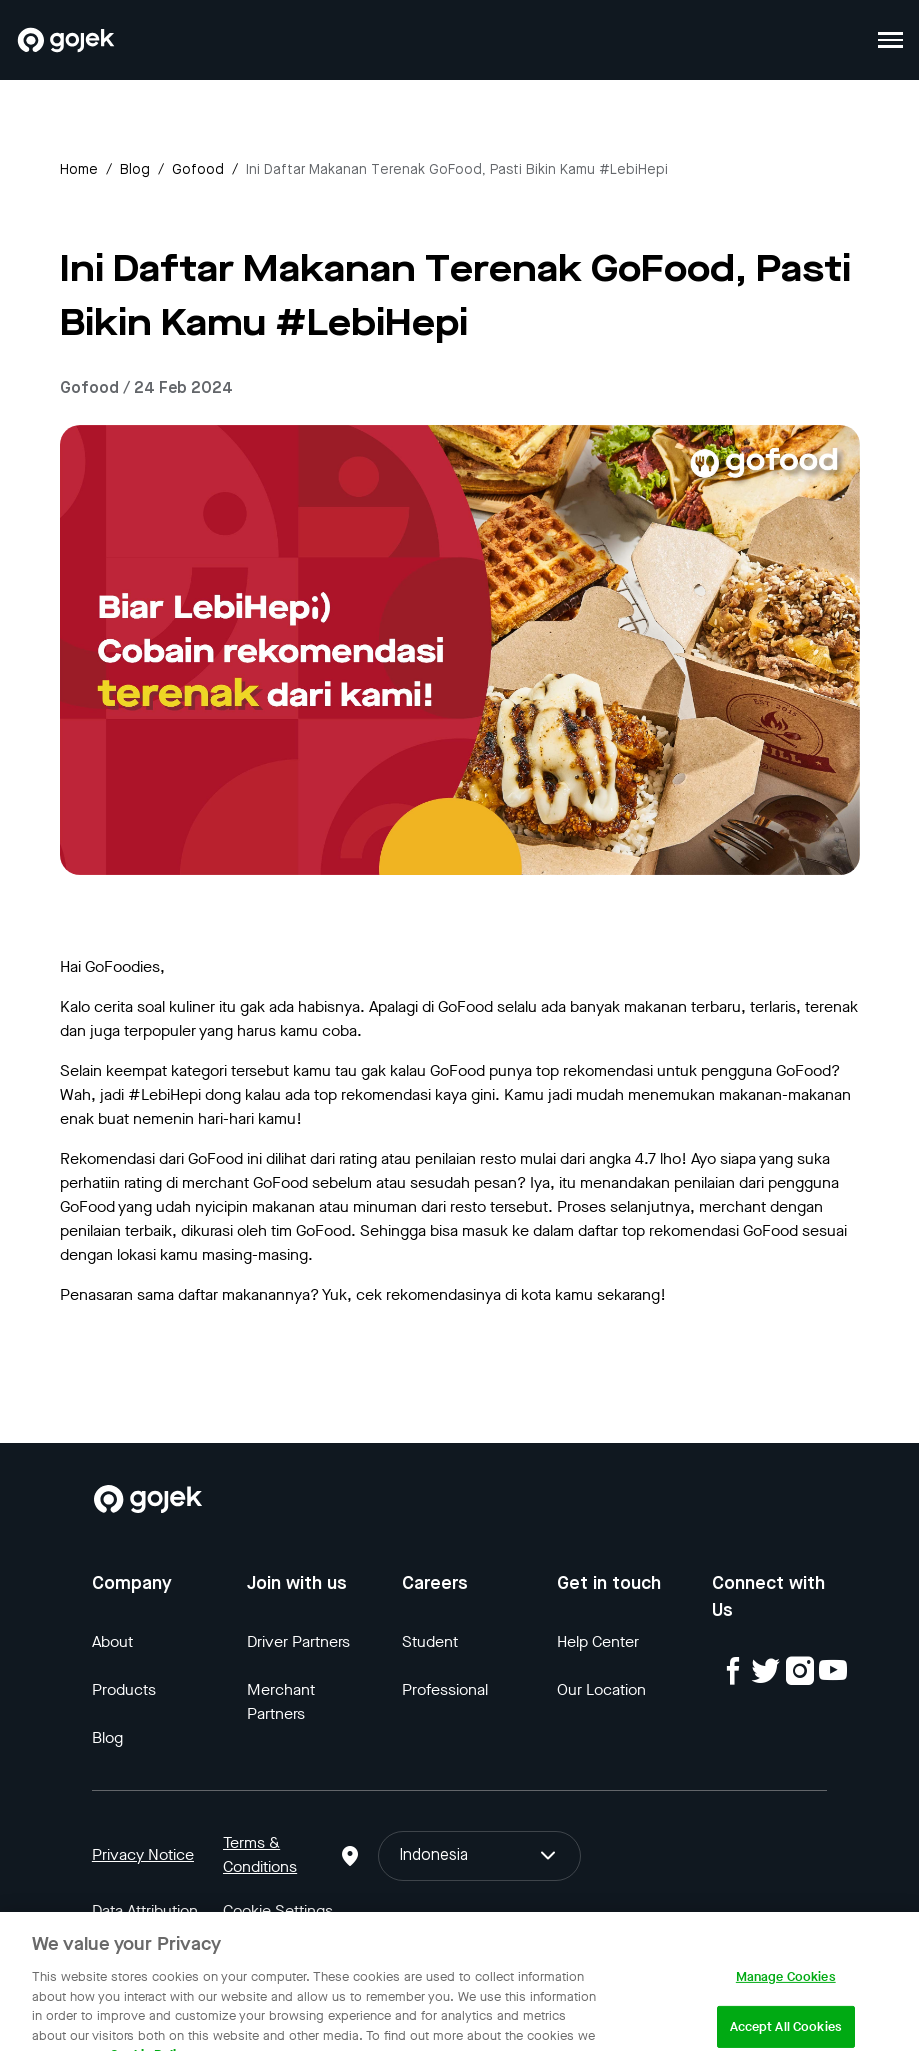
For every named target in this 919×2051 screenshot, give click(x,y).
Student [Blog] (430, 1641)
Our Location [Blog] (601, 1689)
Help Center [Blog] (598, 1641)
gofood (198, 170)
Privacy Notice (143, 1854)
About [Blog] (112, 1641)
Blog (135, 170)
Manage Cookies (786, 1986)
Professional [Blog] (445, 1689)
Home (79, 170)
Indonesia (479, 1856)
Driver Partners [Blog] (298, 1641)
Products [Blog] (124, 1689)
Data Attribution (145, 1910)
